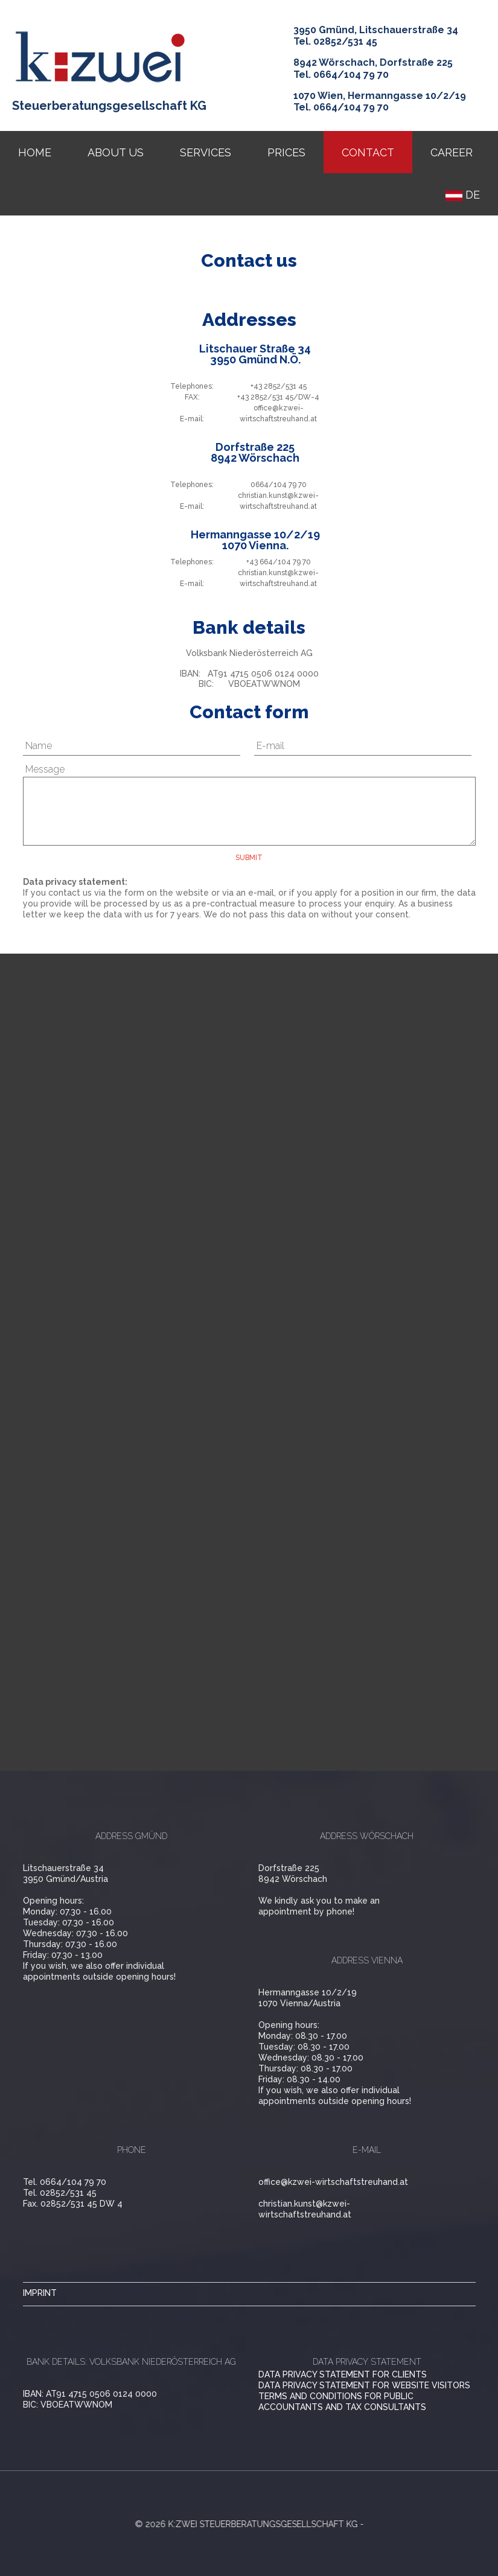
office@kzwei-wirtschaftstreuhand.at (333, 2182)
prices (286, 152)
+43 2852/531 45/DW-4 (278, 397)
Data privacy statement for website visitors (364, 2385)
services (205, 152)
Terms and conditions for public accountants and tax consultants (342, 2401)
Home (34, 152)
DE (462, 194)
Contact (368, 152)
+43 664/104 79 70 (278, 562)
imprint (40, 2293)
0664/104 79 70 (279, 484)
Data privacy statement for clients (342, 2374)
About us (116, 152)
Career (451, 152)
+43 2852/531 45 (279, 386)
